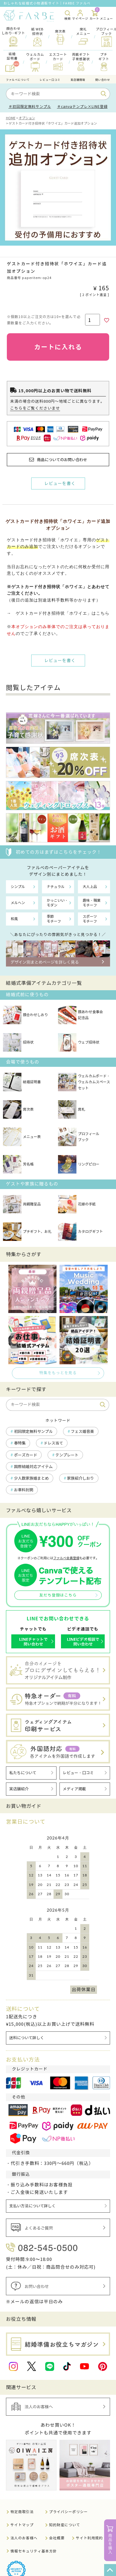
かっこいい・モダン (57, 902)
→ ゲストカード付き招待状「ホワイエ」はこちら (58, 613)
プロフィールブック (78, 1137)
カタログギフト (80, 1231)
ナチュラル (56, 886)
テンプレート (67, 1455)
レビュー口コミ (50, 80)
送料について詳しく (26, 2038)
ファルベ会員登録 (66, 1558)
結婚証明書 (22, 1082)
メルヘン (18, 902)
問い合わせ (102, 80)
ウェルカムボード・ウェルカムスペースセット (84, 1082)
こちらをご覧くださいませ (35, 408)
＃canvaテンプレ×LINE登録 (82, 106)
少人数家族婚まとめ (31, 1478)
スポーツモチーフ (90, 918)
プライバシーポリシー (68, 2512)
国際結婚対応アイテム (33, 1466)
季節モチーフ (54, 918)
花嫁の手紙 (77, 1204)
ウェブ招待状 (78, 1042)
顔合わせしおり (25, 1015)
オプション (27, 118)
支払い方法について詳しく (32, 2206)
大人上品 (90, 886)
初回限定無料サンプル (33, 1431)
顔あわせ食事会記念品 (80, 1015)
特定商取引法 (22, 2512)
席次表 (18, 1109)
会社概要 (57, 2538)
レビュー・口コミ (78, 1773)
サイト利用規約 (89, 2538)
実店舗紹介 (19, 1789)
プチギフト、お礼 (27, 1231)
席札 (71, 1109)
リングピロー (78, 1164)
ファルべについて (18, 80)
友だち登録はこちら (58, 1595)
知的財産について (64, 2525)
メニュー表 (22, 1137)
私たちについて (22, 1773)
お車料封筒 (23, 1490)
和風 (14, 919)
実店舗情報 (77, 80)
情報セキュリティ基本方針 (33, 2551)
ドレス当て (53, 1443)
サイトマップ (22, 2525)
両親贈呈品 (22, 1204)
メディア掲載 (74, 1789)
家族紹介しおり (80, 1478)
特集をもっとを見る (58, 1373)
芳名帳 (18, 1164)
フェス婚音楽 (82, 1431)
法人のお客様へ (23, 2538)
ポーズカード (25, 1455)
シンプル (18, 886)
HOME (10, 118)
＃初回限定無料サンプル (30, 106)
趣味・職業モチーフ (92, 902)
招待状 (18, 1042)
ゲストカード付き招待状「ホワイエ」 (49, 586)
